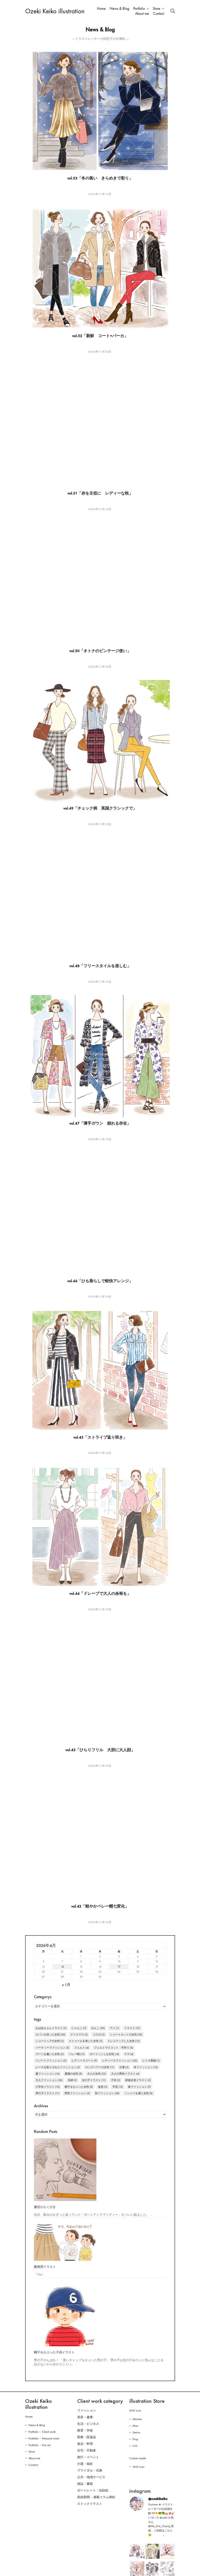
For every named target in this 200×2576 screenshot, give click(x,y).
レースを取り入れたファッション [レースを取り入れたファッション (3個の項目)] (58, 2067)
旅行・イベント (88, 2457)
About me (34, 2458)
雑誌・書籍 (85, 2484)
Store (32, 2451)
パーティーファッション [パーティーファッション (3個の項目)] (52, 2047)
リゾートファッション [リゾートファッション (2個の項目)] (51, 2060)
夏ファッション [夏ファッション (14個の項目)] (48, 2073)
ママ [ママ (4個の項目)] (128, 2054)
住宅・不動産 (86, 2450)
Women (137, 2419)
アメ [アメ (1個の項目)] (114, 2028)
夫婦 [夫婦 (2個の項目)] (72, 2080)
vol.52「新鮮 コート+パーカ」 (100, 336)
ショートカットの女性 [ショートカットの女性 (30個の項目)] (126, 2034)
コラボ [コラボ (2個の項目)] (99, 2034)
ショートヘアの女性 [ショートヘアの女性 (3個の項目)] (50, 2041)
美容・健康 (85, 2417)
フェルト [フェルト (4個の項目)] (81, 2047)
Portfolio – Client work (42, 2432)
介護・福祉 (85, 2464)
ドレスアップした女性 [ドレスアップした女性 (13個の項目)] (124, 2041)
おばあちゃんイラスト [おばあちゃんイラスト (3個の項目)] (51, 2028)
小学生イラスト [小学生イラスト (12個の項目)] (48, 2086)
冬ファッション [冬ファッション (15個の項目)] (146, 2067)
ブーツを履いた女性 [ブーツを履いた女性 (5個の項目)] (50, 2054)
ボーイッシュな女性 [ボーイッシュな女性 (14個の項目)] (104, 2054)
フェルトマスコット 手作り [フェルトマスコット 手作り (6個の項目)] (113, 2047)
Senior (136, 2432)
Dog (135, 2439)
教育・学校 (85, 2430)
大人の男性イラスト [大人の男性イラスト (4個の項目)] (125, 2073)
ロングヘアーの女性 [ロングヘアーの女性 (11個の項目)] (99, 2067)
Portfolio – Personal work (44, 2438)
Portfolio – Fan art (39, 2445)
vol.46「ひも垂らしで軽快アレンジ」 (100, 1281)
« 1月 (66, 1985)
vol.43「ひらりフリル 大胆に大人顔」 (100, 1750)
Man (135, 2426)
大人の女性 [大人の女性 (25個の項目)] (96, 2073)
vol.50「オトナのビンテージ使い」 (100, 651)
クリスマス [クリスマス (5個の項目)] (79, 2034)
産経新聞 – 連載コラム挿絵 (96, 2497)
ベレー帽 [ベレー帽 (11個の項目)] (76, 2054)
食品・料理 (85, 2444)
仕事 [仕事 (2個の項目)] (124, 2067)
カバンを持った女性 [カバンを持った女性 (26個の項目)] (50, 2034)
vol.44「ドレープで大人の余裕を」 (100, 1593)
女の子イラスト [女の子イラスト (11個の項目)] (94, 2080)
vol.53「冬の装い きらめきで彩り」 (100, 178)
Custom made (137, 2458)
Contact (33, 2465)
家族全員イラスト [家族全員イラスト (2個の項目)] (138, 2080)
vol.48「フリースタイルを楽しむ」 (100, 966)
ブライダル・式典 (89, 2470)
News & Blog (37, 2425)
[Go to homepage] (54, 11)
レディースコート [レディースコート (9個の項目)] (84, 2060)
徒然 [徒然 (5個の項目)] (102, 2086)
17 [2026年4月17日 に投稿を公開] (119, 1966)
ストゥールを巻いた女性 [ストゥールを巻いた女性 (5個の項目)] (85, 2041)
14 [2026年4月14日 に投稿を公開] (62, 1966)
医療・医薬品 (86, 2437)
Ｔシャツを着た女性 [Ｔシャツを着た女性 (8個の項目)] (138, 2093)
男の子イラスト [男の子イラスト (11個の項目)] (47, 2093)
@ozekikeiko (158, 2498)
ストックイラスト (89, 2504)
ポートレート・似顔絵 (92, 2490)
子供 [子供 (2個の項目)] (115, 2080)
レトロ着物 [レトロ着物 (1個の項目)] (151, 2060)
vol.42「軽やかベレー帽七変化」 (100, 1906)
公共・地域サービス (91, 2477)
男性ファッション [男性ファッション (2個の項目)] (77, 2093)
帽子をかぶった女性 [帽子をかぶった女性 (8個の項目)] (79, 2086)
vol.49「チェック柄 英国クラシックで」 (100, 808)
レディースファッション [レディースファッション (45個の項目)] (119, 2060)
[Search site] (172, 12)
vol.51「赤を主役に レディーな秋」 (100, 493)
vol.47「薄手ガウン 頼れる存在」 (100, 1123)
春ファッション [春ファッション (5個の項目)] (139, 2086)
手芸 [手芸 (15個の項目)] (117, 2086)
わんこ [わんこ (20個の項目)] (98, 2028)
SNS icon (135, 2410)
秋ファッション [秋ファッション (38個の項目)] (107, 2093)
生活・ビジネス (88, 2424)
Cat (135, 2446)
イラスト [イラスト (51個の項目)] (132, 2028)
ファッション (86, 2410)
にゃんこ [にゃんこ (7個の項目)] (79, 2028)
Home (28, 2416)
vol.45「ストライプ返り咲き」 (100, 1437)
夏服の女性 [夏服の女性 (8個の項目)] (73, 2073)
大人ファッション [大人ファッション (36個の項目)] (49, 2080)
